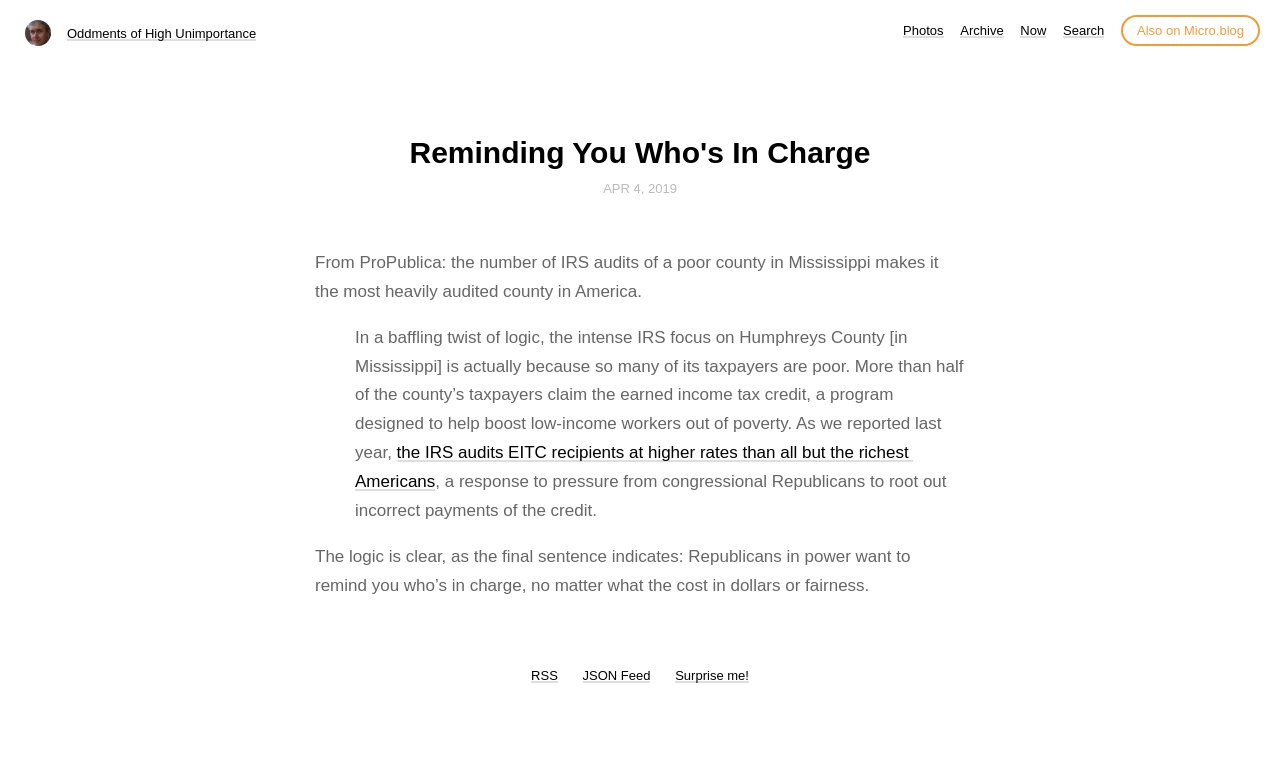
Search (1083, 30)
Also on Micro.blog (1190, 30)
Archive (981, 30)
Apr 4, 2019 (640, 188)
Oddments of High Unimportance (161, 33)
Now (1033, 30)
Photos (923, 30)
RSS (544, 675)
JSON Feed (617, 675)
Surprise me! (712, 675)
